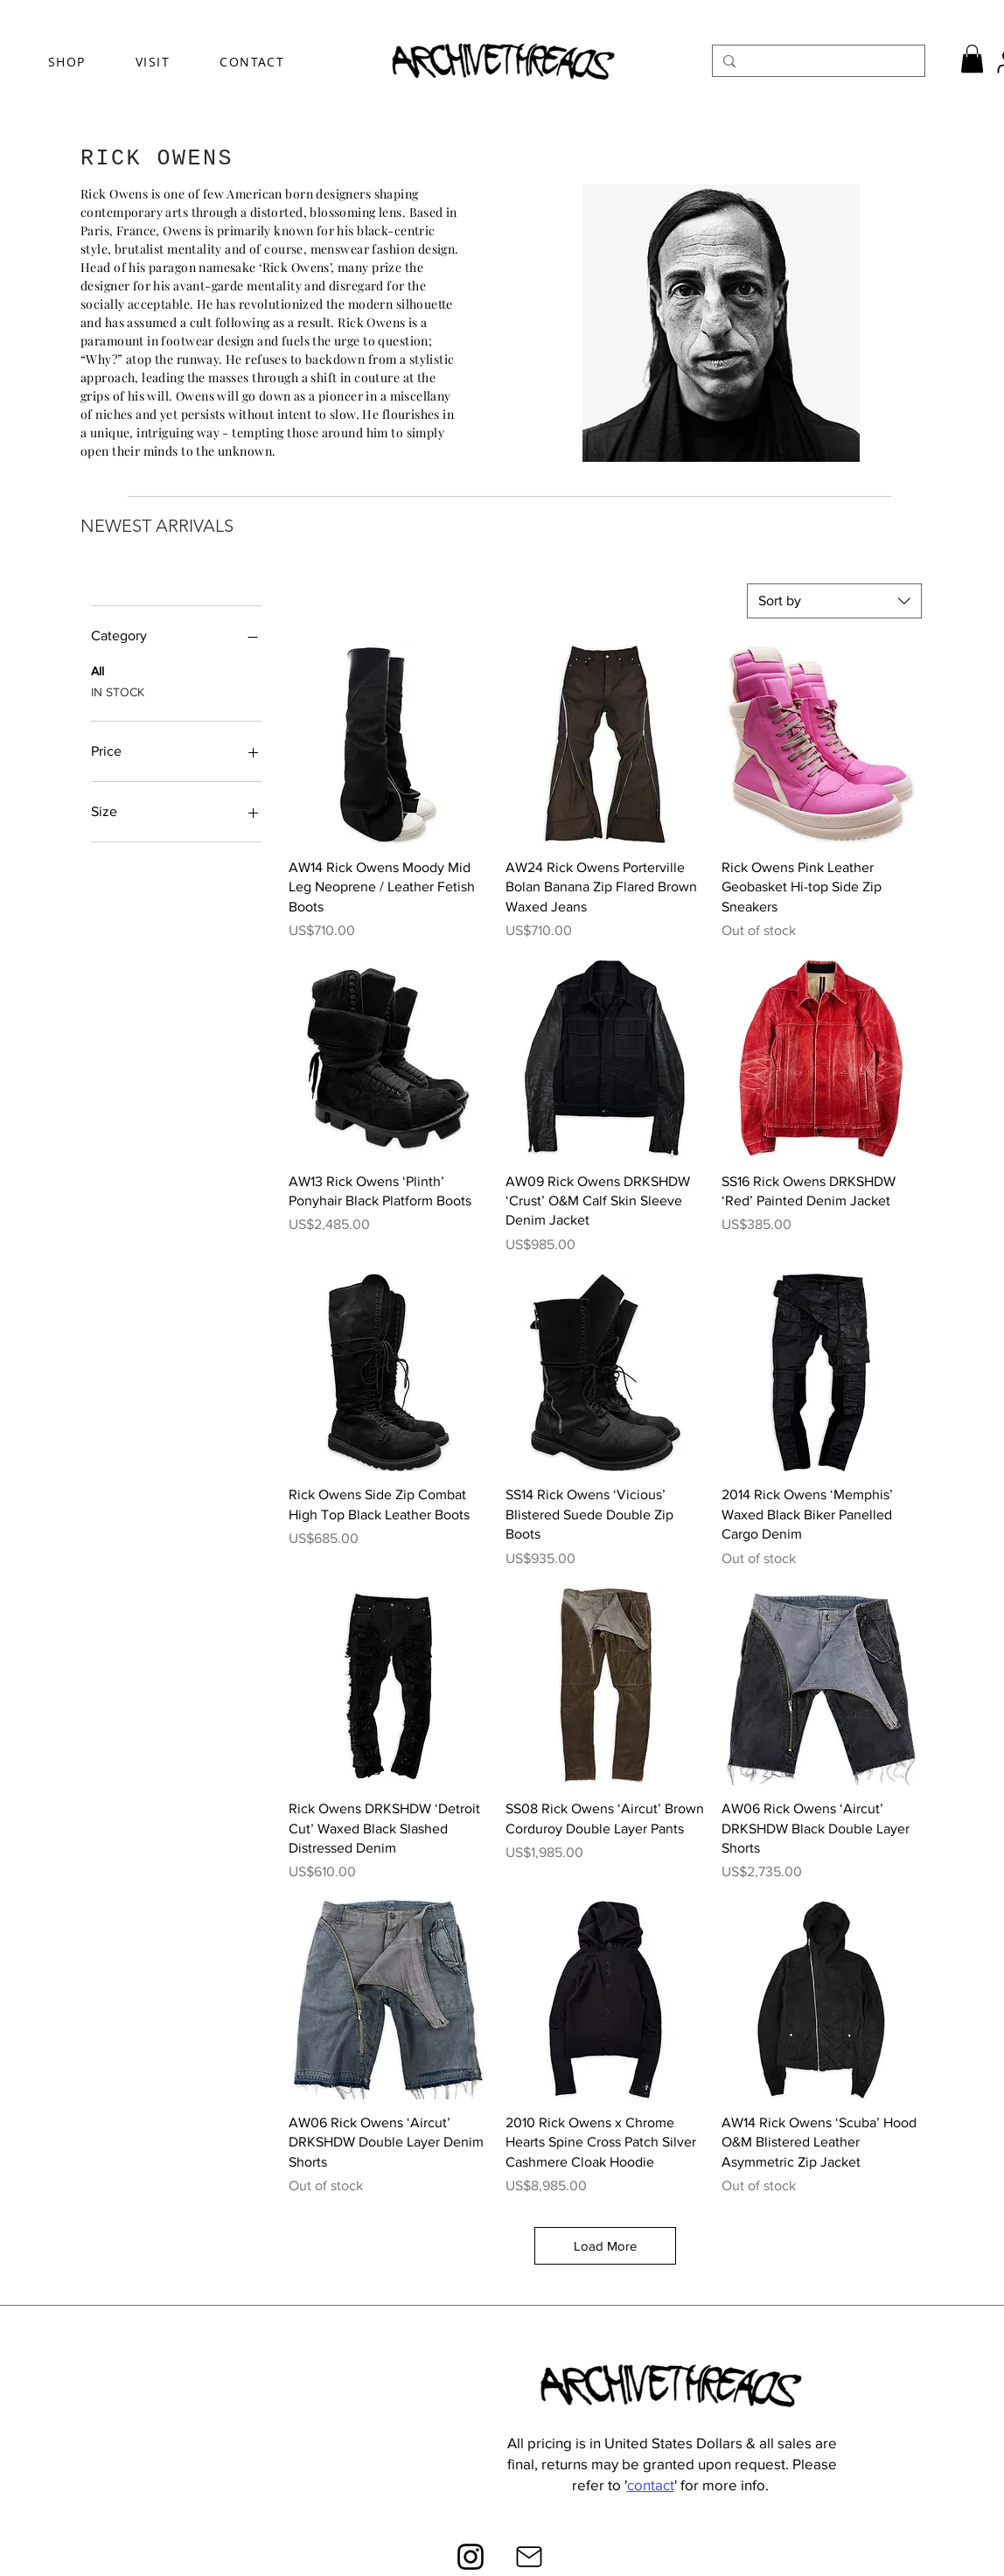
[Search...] (817, 61)
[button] (972, 59)
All (97, 669)
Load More (605, 2245)
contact (650, 2484)
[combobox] (834, 600)
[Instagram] (470, 2556)
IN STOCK (117, 690)
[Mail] (529, 2556)
